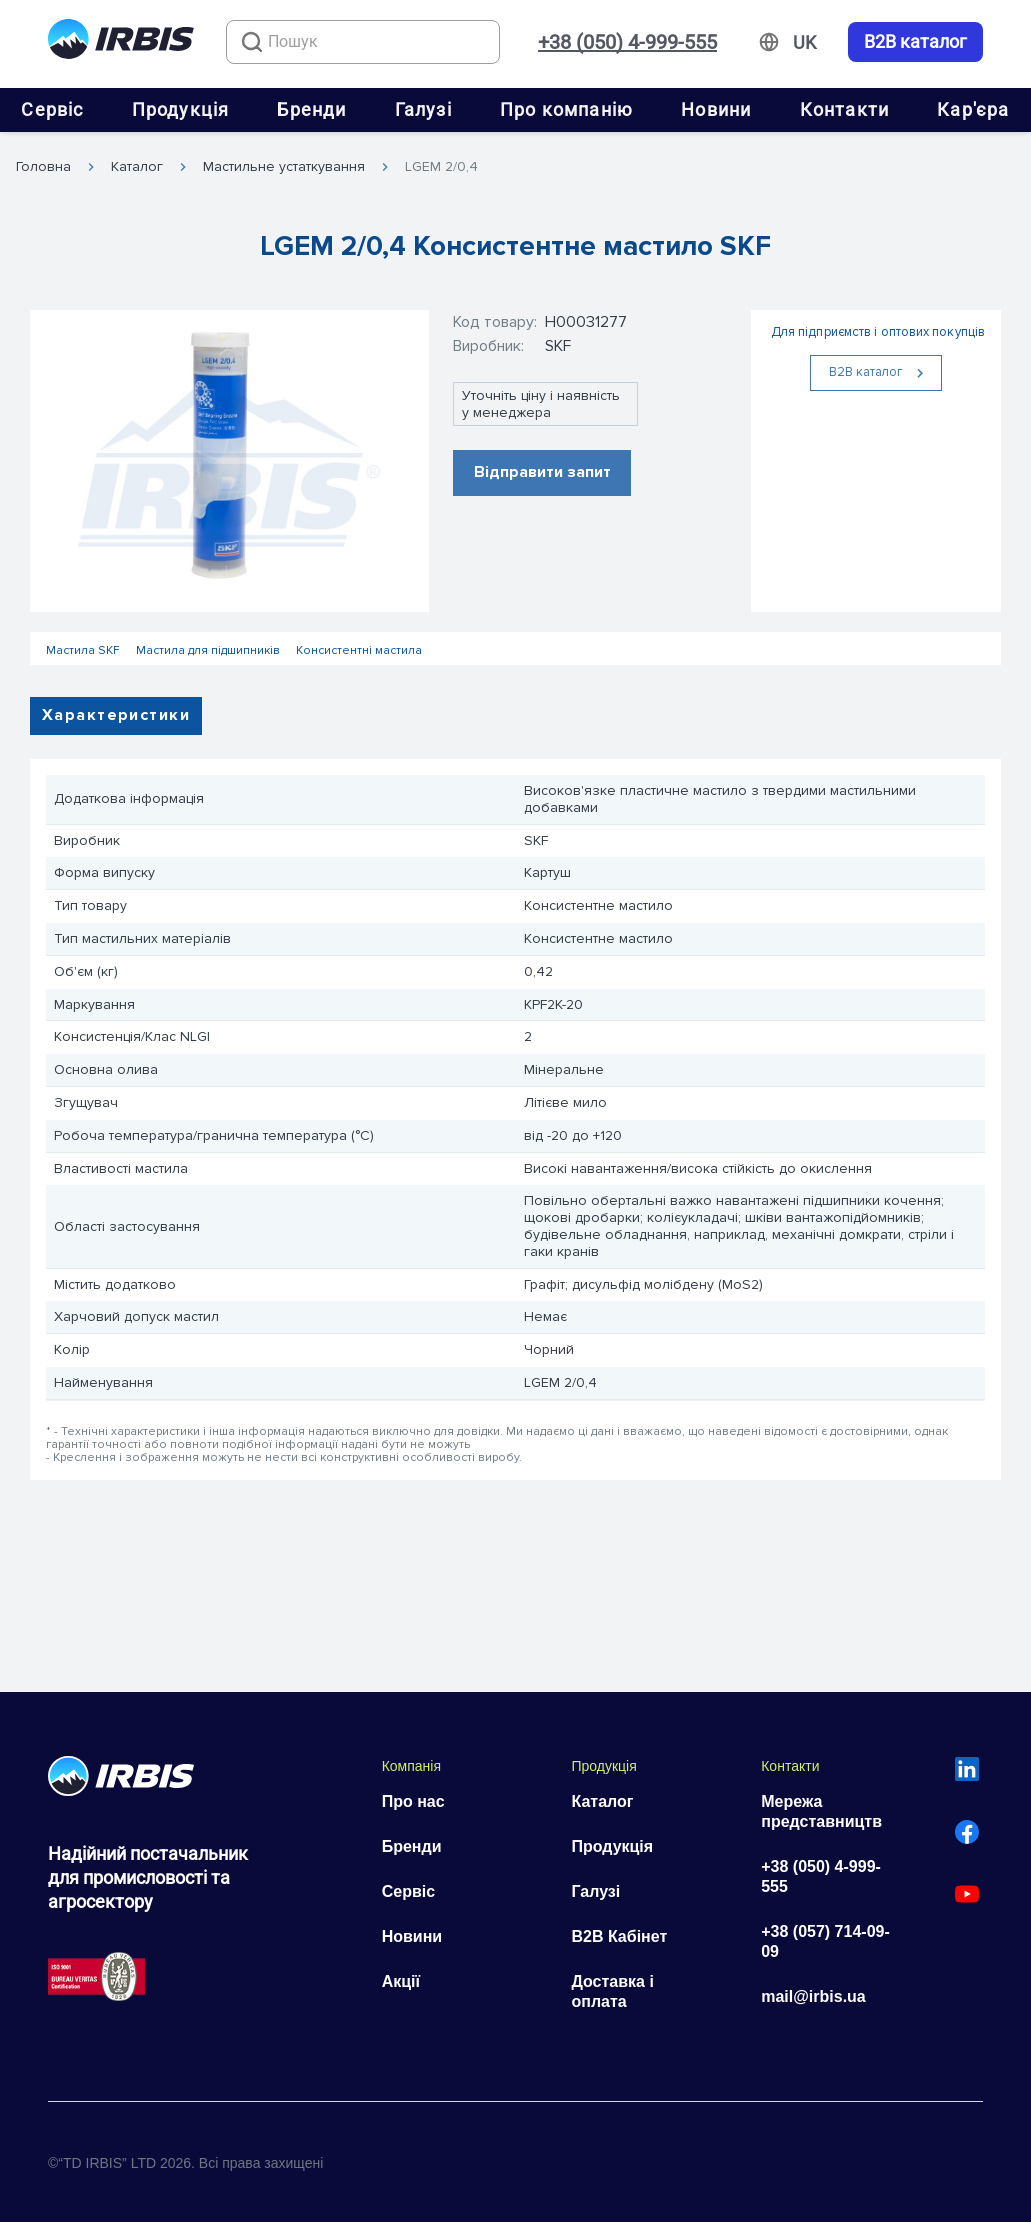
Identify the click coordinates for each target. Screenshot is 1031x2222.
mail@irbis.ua (813, 1996)
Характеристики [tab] (116, 715)
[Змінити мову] (804, 43)
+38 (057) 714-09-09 (825, 1941)
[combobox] (363, 42)
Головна (43, 167)
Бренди (311, 109)
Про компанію (566, 109)
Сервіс (52, 109)
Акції (401, 1981)
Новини (716, 109)
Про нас (413, 1801)
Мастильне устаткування (284, 167)
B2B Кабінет (619, 1936)
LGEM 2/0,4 (441, 167)
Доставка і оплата (612, 1991)
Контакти (845, 109)
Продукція (181, 109)
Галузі (423, 109)
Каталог (137, 167)
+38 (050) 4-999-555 (627, 42)
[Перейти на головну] (121, 42)
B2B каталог (915, 42)
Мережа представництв (821, 1811)
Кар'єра (973, 109)
